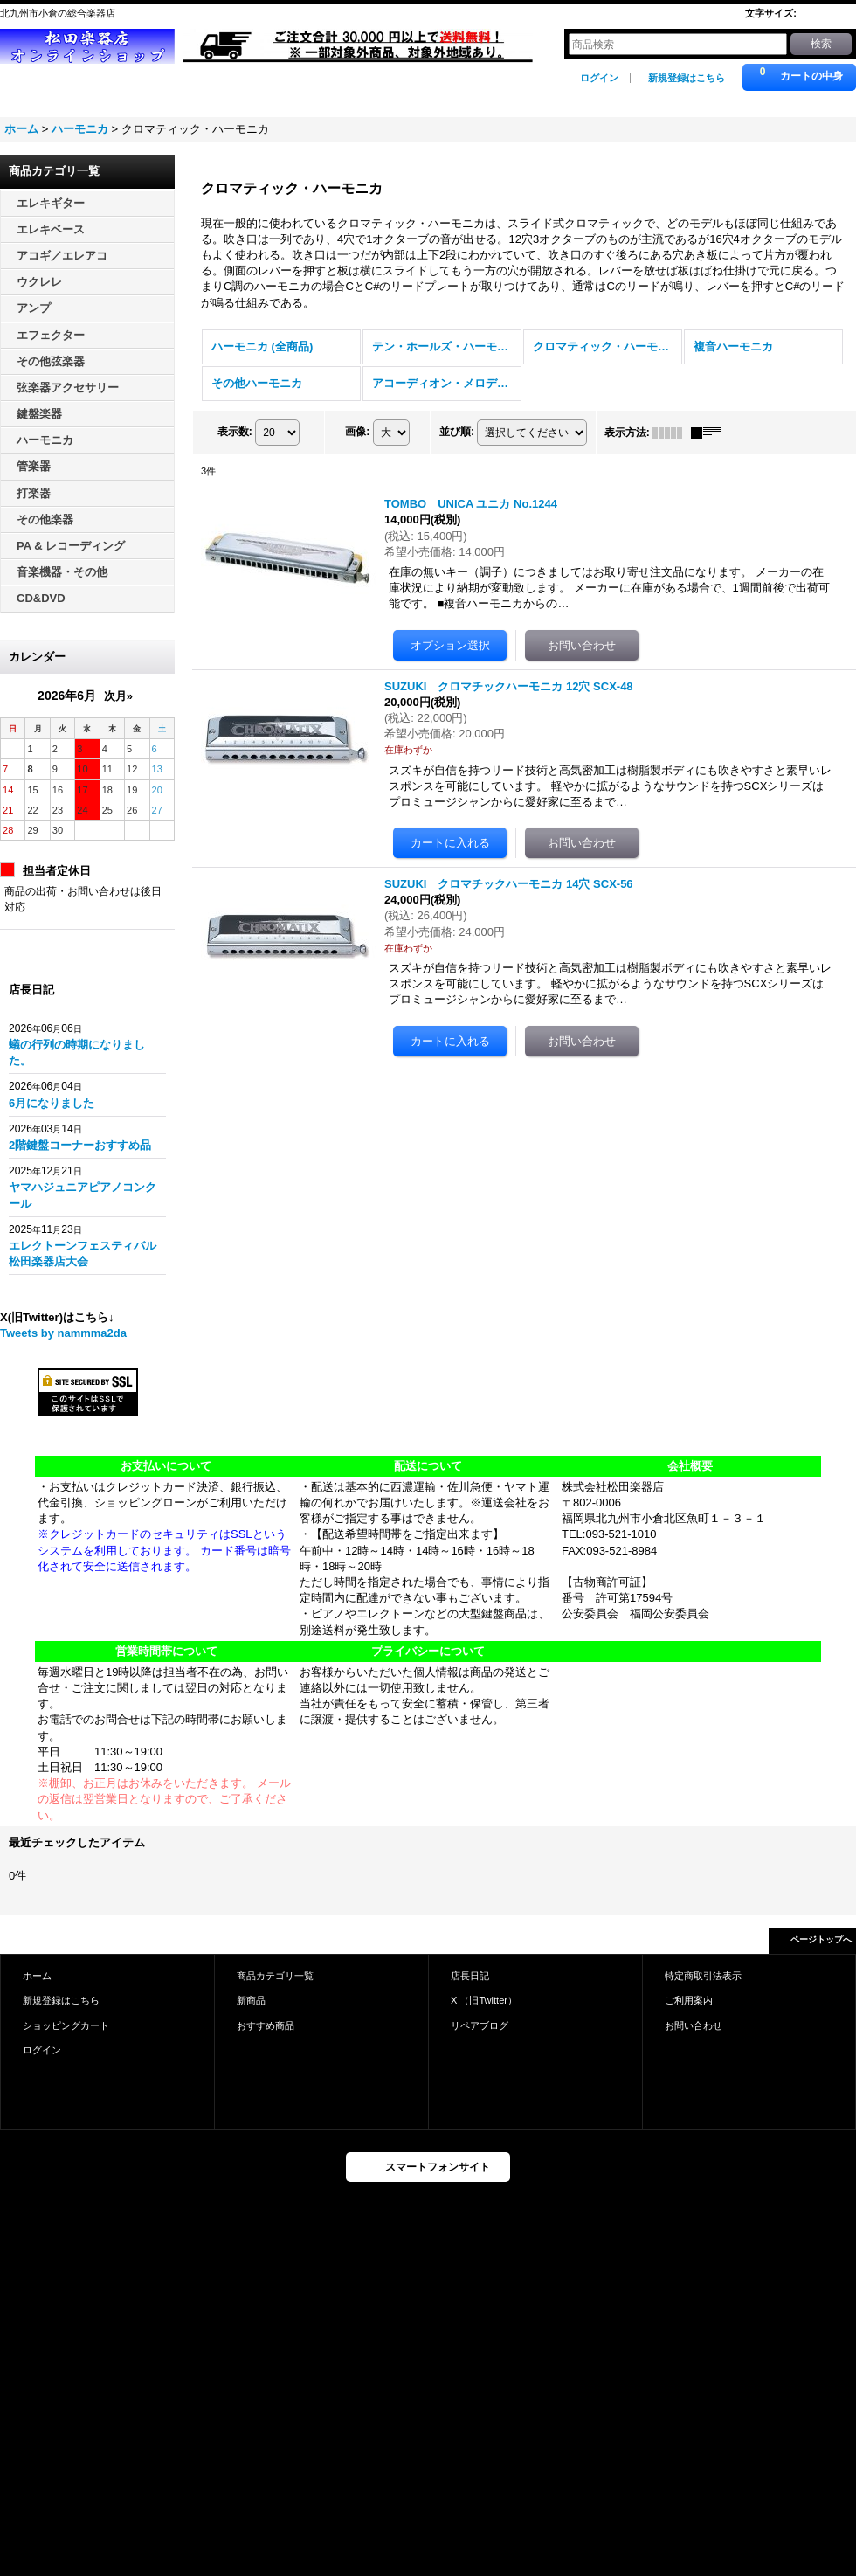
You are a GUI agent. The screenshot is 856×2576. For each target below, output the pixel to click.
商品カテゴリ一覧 (275, 1975)
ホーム (37, 1975)
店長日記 (470, 1975)
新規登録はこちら (686, 78)
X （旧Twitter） (484, 2000)
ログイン (599, 78)
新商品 (251, 2000)
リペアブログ (479, 2025)
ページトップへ (821, 1939)
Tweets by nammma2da (63, 1333)
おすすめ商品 (265, 2025)
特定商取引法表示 (703, 1975)
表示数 (234, 432)
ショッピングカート (66, 2025)
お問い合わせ (693, 2025)
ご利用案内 (689, 2000)
